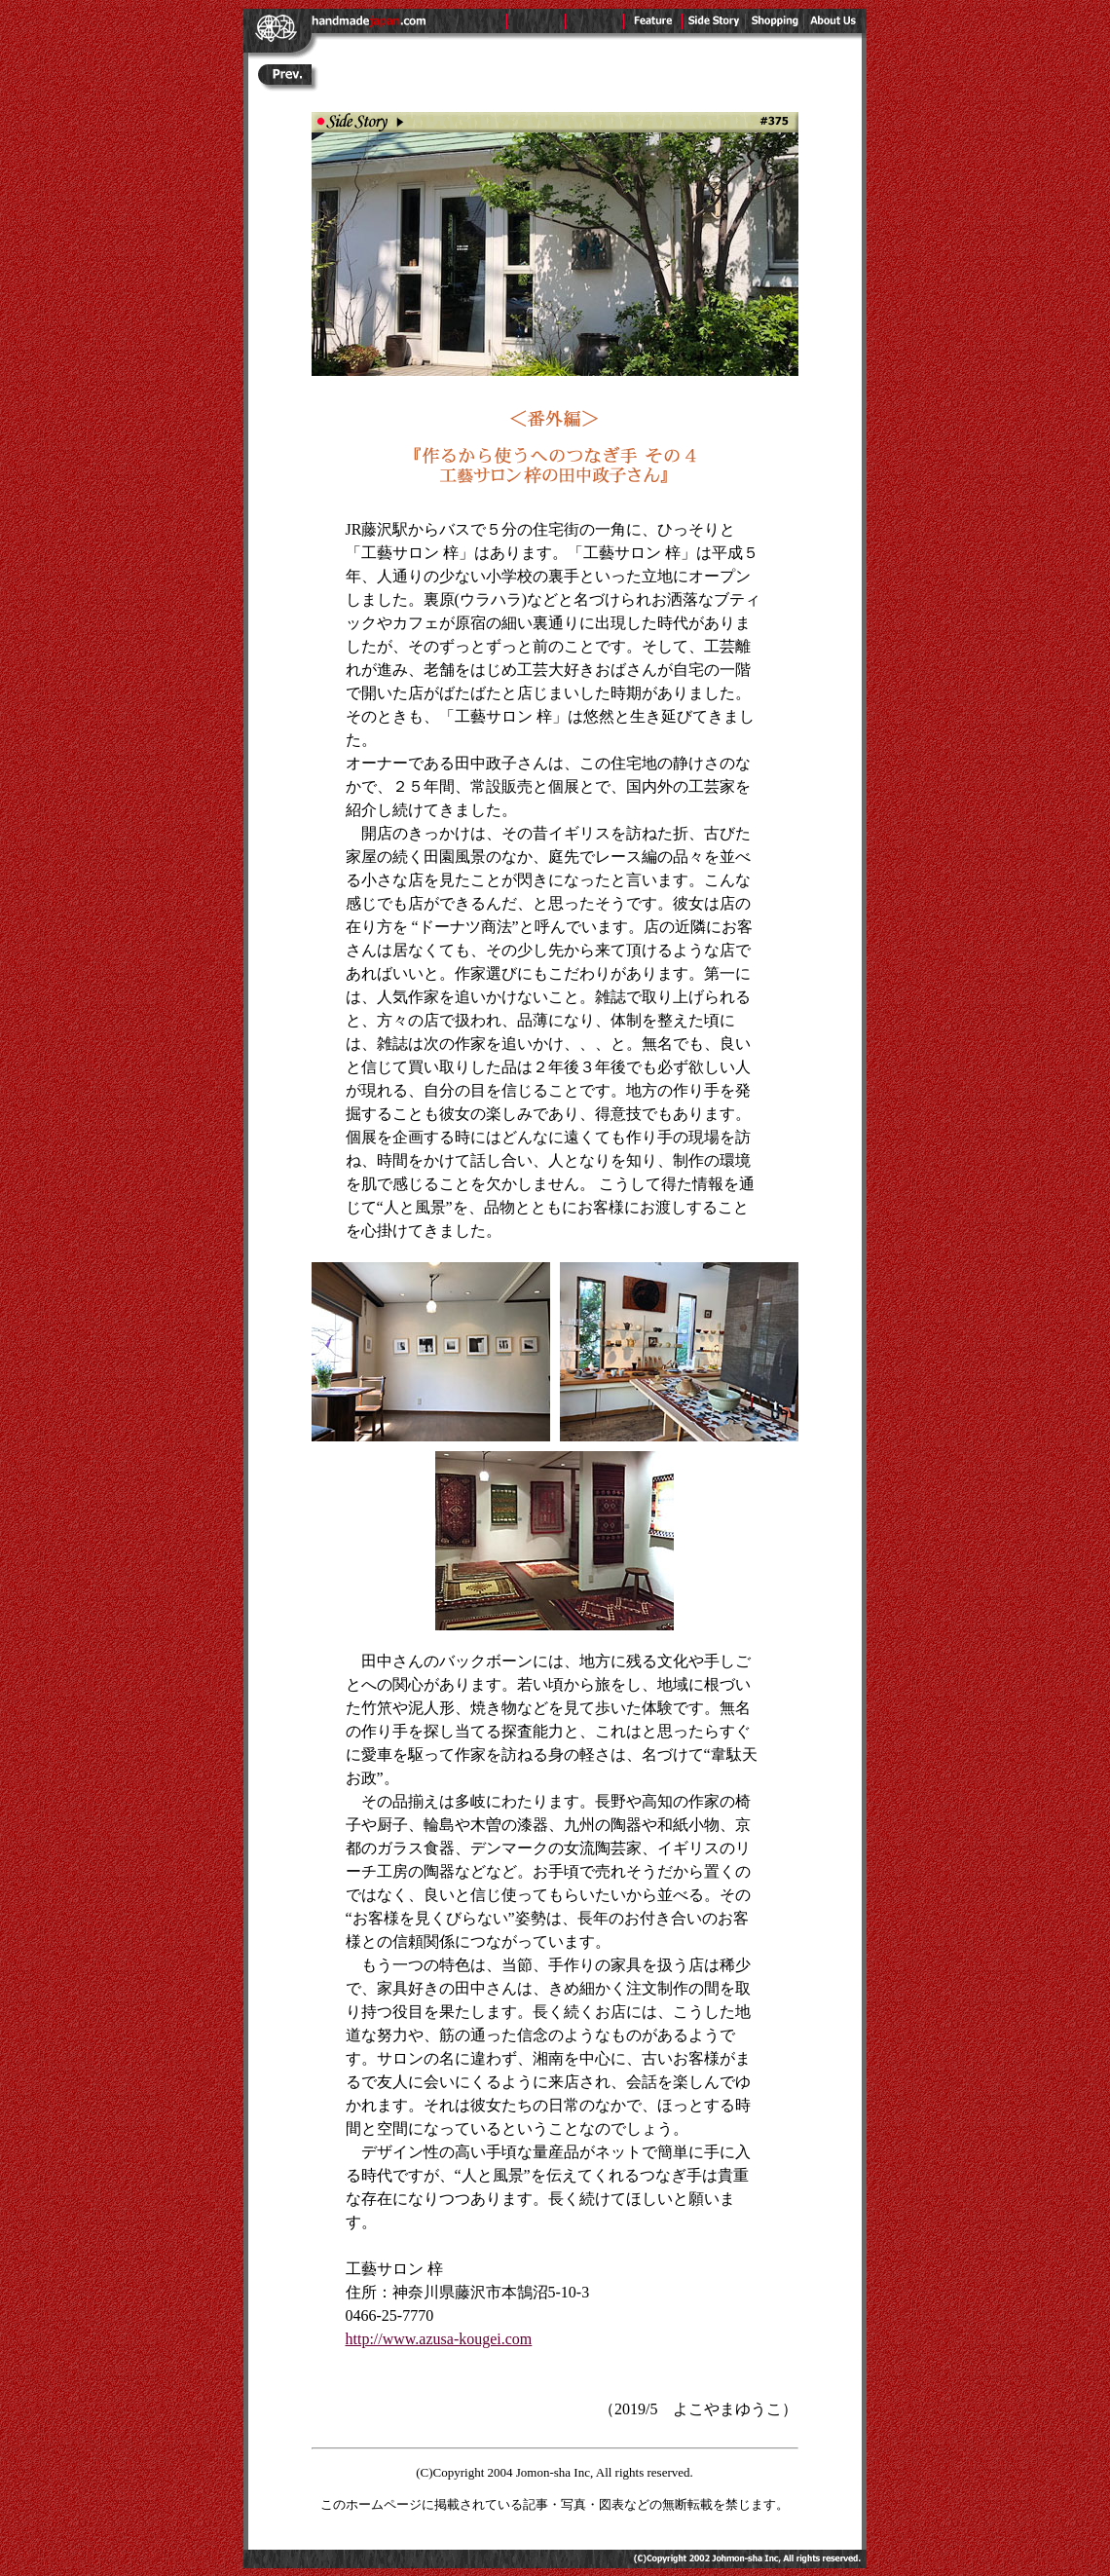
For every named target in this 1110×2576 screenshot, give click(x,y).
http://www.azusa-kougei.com (439, 2339)
